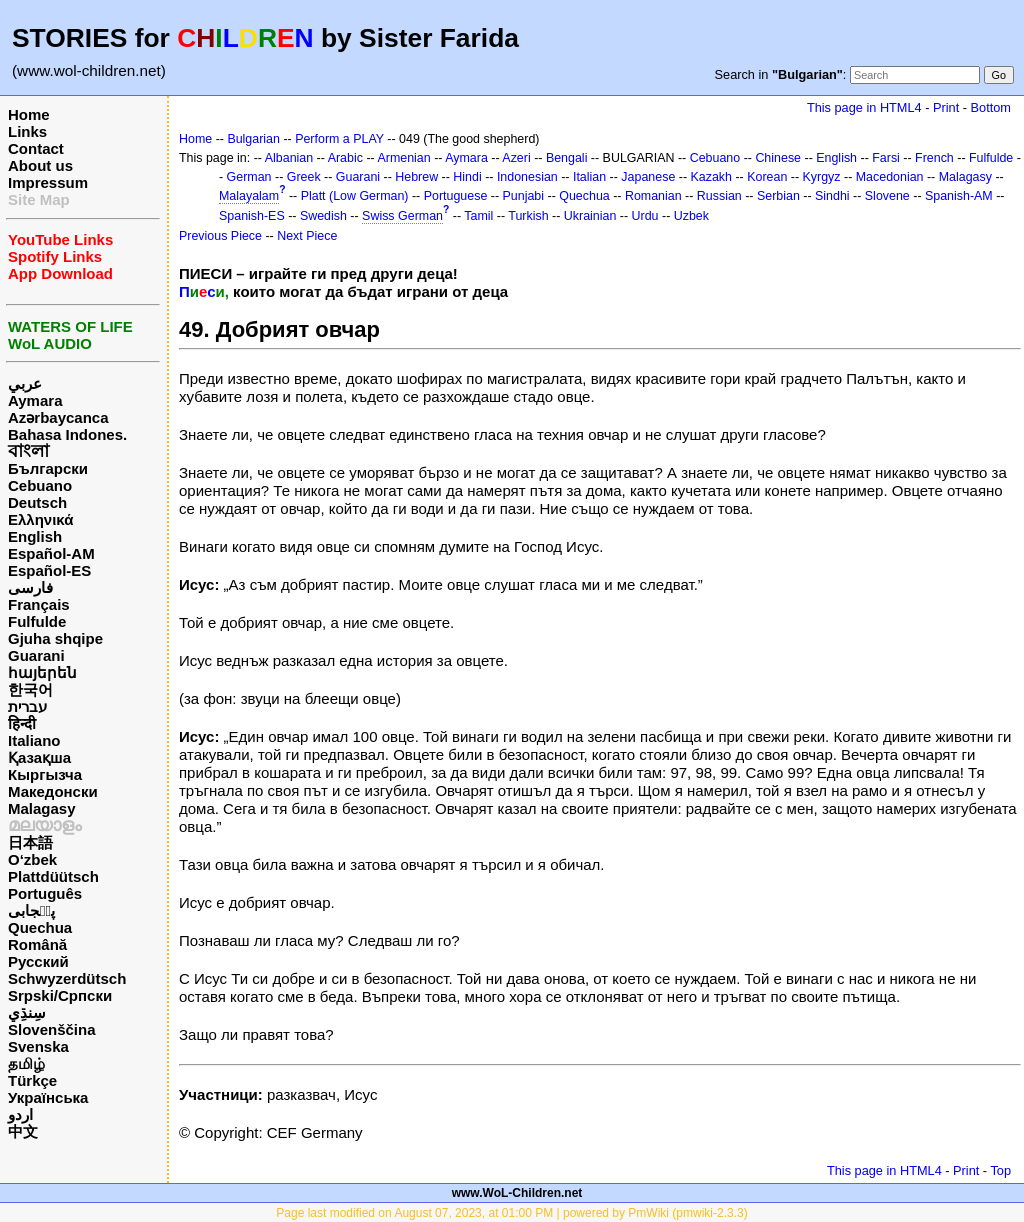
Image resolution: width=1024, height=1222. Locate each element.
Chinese (778, 158)
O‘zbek (32, 859)
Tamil (478, 216)
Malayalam (249, 196)
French (934, 158)
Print (946, 107)
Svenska (38, 1046)
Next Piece (307, 236)
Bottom (991, 107)
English (35, 536)
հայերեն (42, 672)
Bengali (567, 158)
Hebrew (416, 177)
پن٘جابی (31, 910)
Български (48, 468)
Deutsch (37, 502)
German (249, 177)
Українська (48, 1097)
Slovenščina (52, 1029)
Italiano (34, 740)
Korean (767, 177)
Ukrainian (590, 216)
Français (39, 604)
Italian (589, 177)
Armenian (403, 158)
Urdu (645, 216)
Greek (304, 177)
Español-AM (51, 553)
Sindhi (832, 196)
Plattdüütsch (53, 876)
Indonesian (527, 177)
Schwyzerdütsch (67, 978)
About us (40, 165)
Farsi (886, 158)
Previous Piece (220, 236)
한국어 (30, 689)
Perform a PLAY (339, 139)
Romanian (653, 196)
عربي (25, 383)
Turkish (528, 216)
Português (45, 893)
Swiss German (402, 216)
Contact (36, 148)
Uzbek (691, 216)
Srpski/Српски (60, 995)
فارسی (30, 587)
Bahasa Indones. (67, 434)
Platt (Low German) (355, 196)
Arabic (345, 158)
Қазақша (39, 757)
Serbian (778, 196)
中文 (23, 1131)
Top (1000, 1170)
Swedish (323, 216)
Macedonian (890, 177)
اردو (20, 1114)
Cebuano (40, 485)
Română (37, 944)
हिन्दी (22, 723)
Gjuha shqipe (55, 638)
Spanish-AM (959, 196)
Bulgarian (253, 139)
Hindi (467, 177)
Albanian (289, 158)
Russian (719, 196)
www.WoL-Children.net (517, 1193)
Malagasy (42, 808)
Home (29, 114)
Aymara (35, 400)
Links (27, 131)
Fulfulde (37, 621)
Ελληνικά (40, 519)
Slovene (887, 196)
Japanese (648, 177)
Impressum (48, 182)
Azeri (516, 158)
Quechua (40, 927)
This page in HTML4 (864, 107)
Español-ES (49, 570)
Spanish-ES (252, 216)
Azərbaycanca (58, 417)
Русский (38, 961)
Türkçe (32, 1080)
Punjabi (524, 196)
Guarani (36, 655)
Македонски (53, 791)
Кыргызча (45, 774)
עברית (27, 706)
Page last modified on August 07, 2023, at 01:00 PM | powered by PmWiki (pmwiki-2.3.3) (511, 1213)
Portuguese (456, 196)
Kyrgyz (822, 177)
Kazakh (712, 177)
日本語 (30, 842)
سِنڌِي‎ (27, 1012)
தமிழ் (26, 1063)
